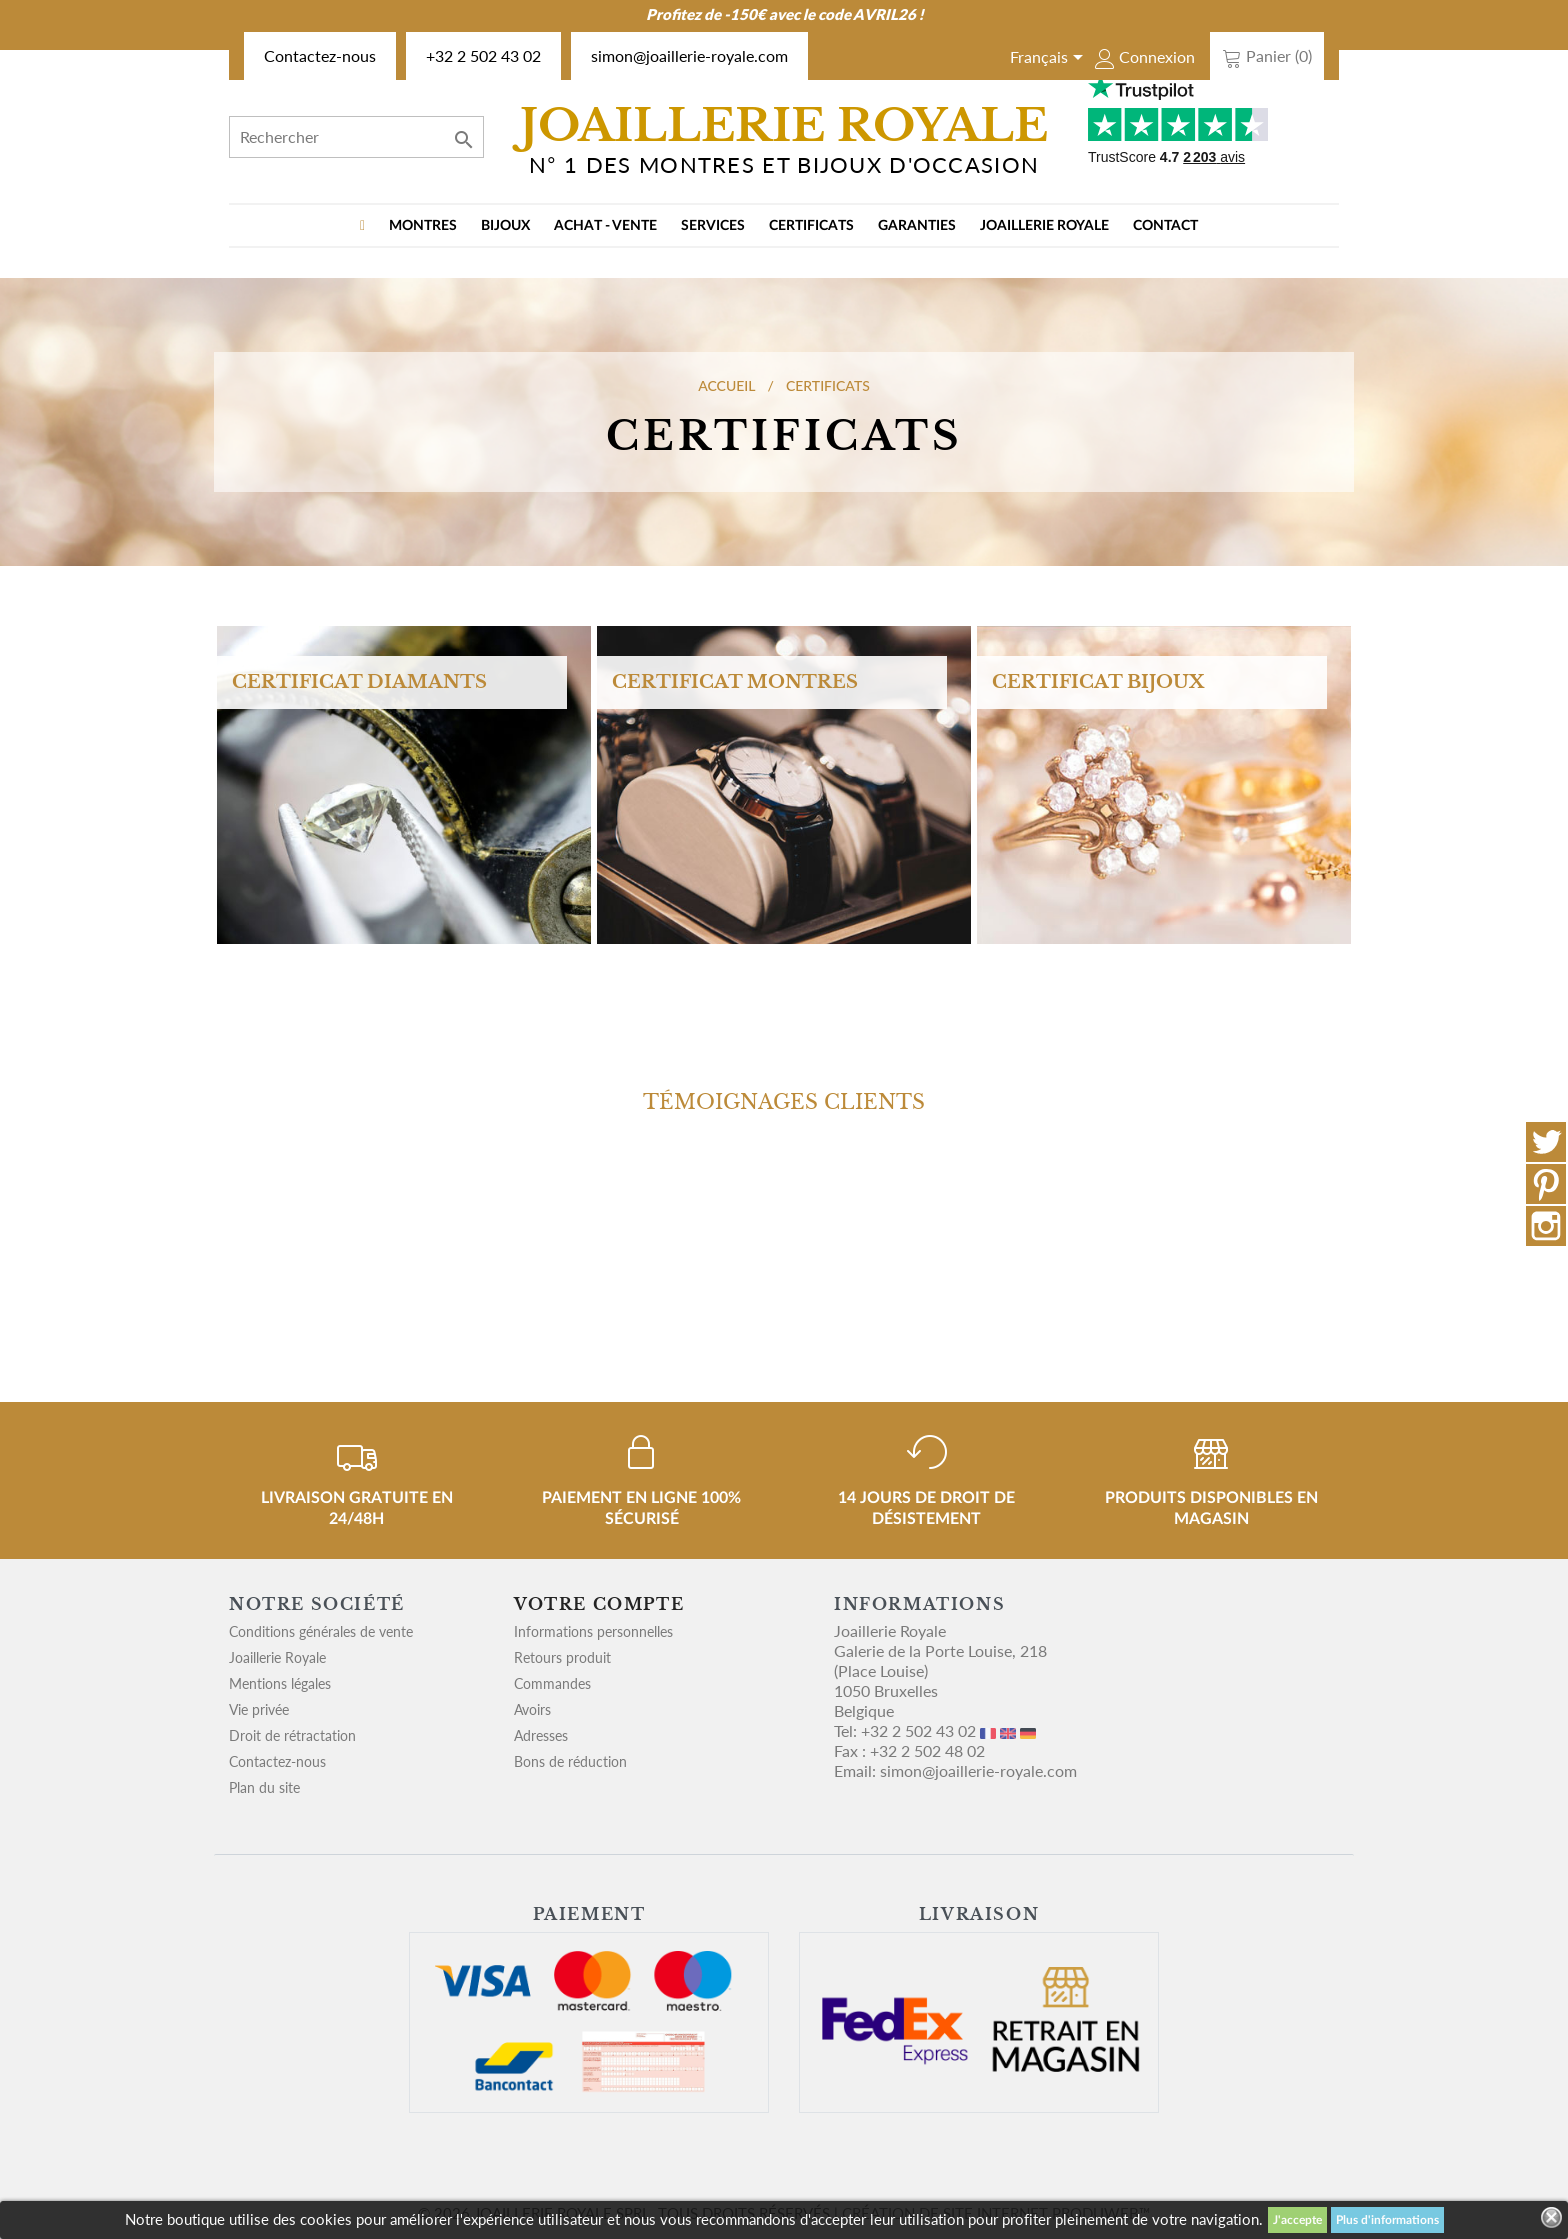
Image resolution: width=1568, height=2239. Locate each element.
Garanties (917, 226)
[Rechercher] (356, 137)
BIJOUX (505, 226)
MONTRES (423, 226)
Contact (1165, 226)
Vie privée (259, 1709)
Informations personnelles (593, 1631)
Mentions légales (280, 1683)
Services (713, 226)
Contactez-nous (320, 55)
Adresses (541, 1735)
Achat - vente (605, 226)
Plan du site (264, 1787)
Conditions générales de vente (321, 1631)
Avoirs (532, 1709)
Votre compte (599, 1604)
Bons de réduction (570, 1761)
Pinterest (1546, 1184)
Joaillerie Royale (1044, 226)
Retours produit (562, 1657)
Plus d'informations (1387, 2220)
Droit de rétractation (292, 1735)
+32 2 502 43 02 (483, 55)
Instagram (1546, 1226)
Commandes (552, 1683)
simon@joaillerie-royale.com (689, 55)
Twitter (1546, 1142)
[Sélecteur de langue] (1050, 59)
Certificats (811, 226)
